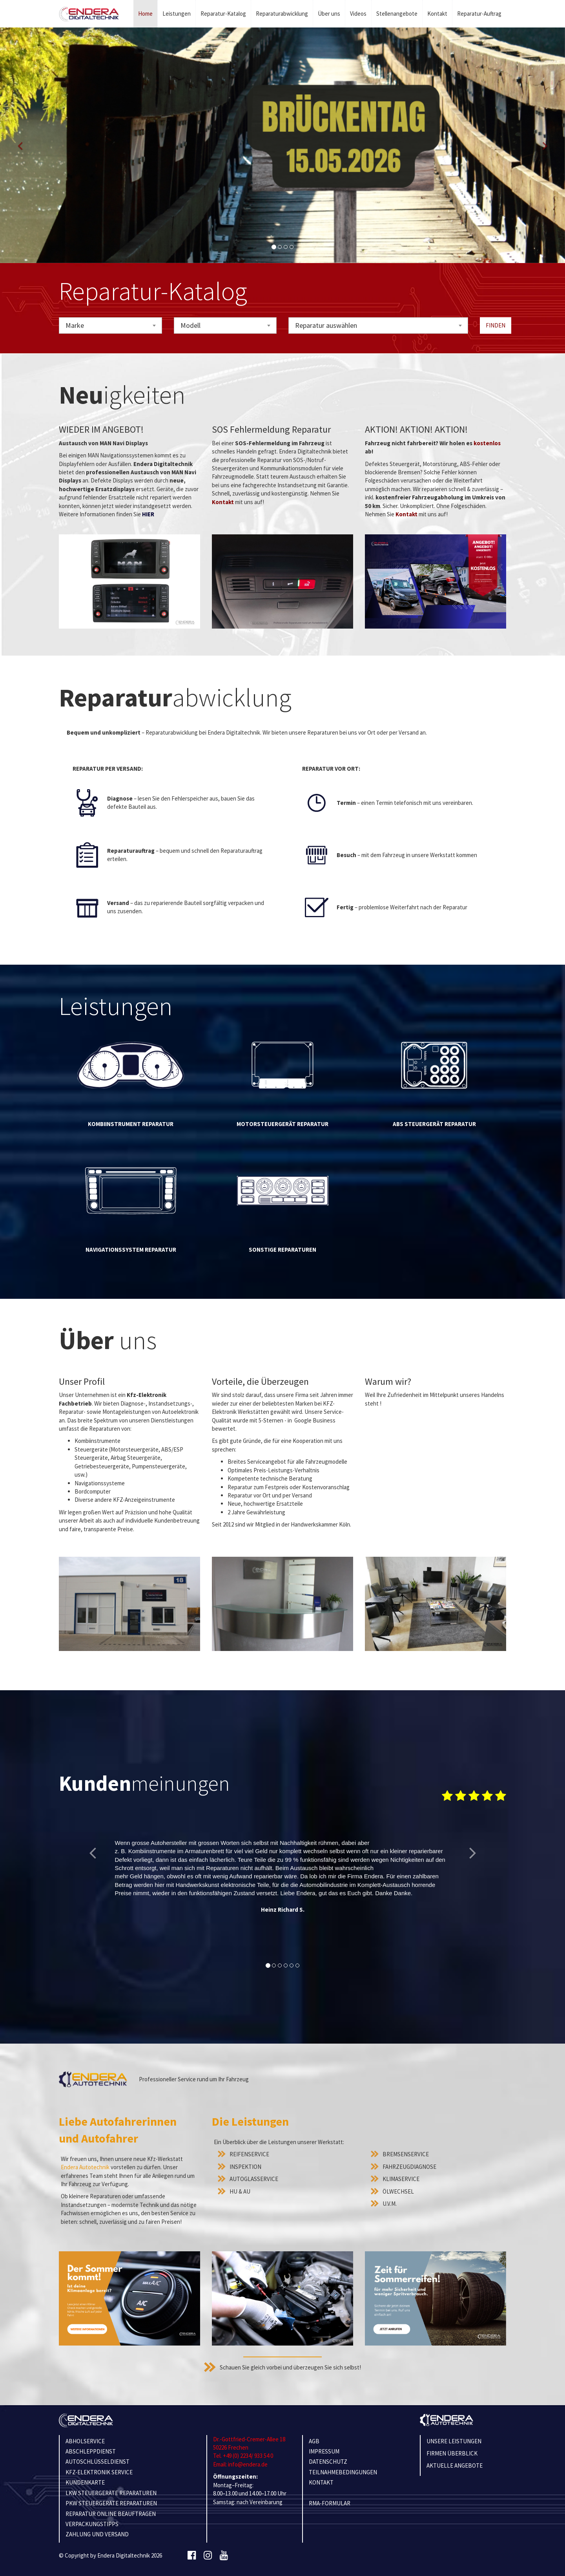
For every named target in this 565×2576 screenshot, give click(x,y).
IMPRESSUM (324, 2451)
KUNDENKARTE (85, 2482)
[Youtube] (224, 2556)
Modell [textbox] (190, 325)
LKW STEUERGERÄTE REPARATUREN (111, 2493)
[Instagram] (208, 2556)
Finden (495, 325)
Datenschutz (328, 2461)
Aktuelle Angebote (454, 2465)
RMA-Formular (329, 2503)
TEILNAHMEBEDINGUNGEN (343, 2472)
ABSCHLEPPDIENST (91, 2451)
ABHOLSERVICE (85, 2441)
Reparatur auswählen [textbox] (326, 325)
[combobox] (110, 325)
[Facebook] (192, 2556)
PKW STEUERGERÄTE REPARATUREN (111, 2503)
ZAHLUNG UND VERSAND (97, 2534)
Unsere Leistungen (453, 2441)
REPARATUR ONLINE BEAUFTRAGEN (111, 2513)
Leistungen (176, 13)
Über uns (329, 13)
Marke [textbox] (75, 325)
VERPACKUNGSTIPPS (92, 2524)
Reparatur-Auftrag (479, 13)
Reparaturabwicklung (282, 13)
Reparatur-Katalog (223, 13)
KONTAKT (321, 2482)
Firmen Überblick (452, 2453)
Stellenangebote (396, 13)
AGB (314, 2441)
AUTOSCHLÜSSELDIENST (97, 2461)
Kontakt (437, 13)
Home (145, 13)
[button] (20, 145)
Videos (358, 13)
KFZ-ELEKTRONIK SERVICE (99, 2472)
